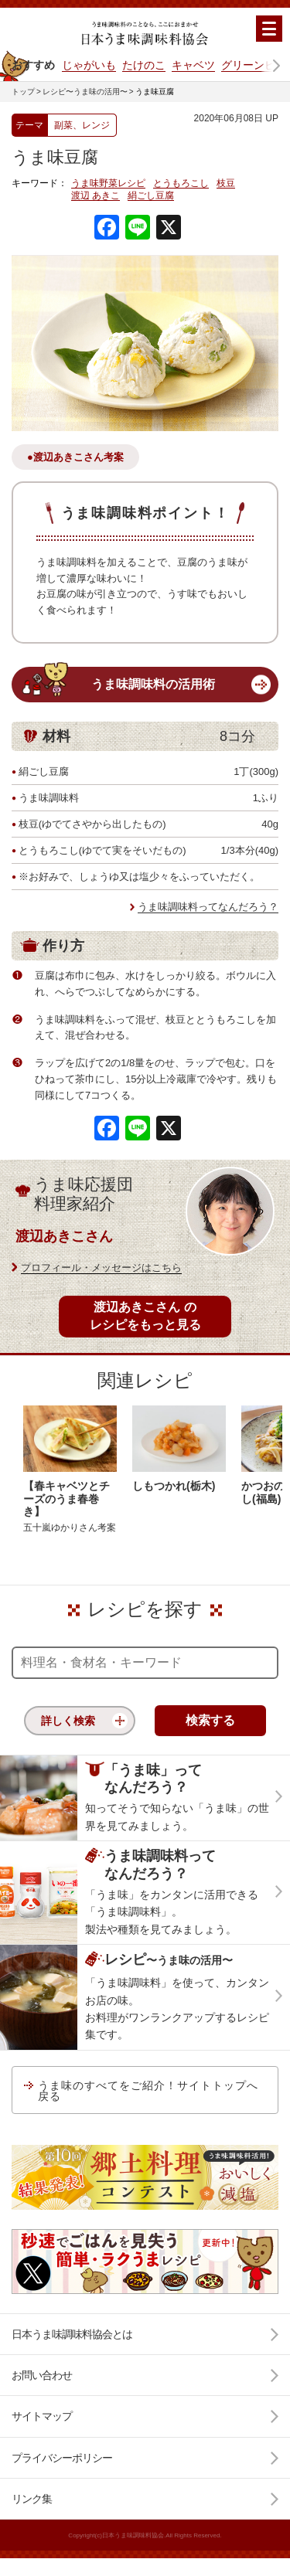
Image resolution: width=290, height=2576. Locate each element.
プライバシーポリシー (62, 2458)
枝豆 (226, 183)
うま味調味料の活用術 (153, 684)
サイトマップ (42, 2416)
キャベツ (193, 65)
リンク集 (32, 2499)
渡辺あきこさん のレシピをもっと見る (145, 1315)
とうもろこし (181, 183)
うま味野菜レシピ (108, 183)
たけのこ (143, 65)
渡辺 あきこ (95, 196)
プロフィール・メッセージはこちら (101, 1267)
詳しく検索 (68, 1721)
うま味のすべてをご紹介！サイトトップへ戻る (148, 2090)
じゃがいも (89, 65)
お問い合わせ (42, 2375)
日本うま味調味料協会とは (72, 2334)
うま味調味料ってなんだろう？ (208, 906)
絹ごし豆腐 (151, 196)
